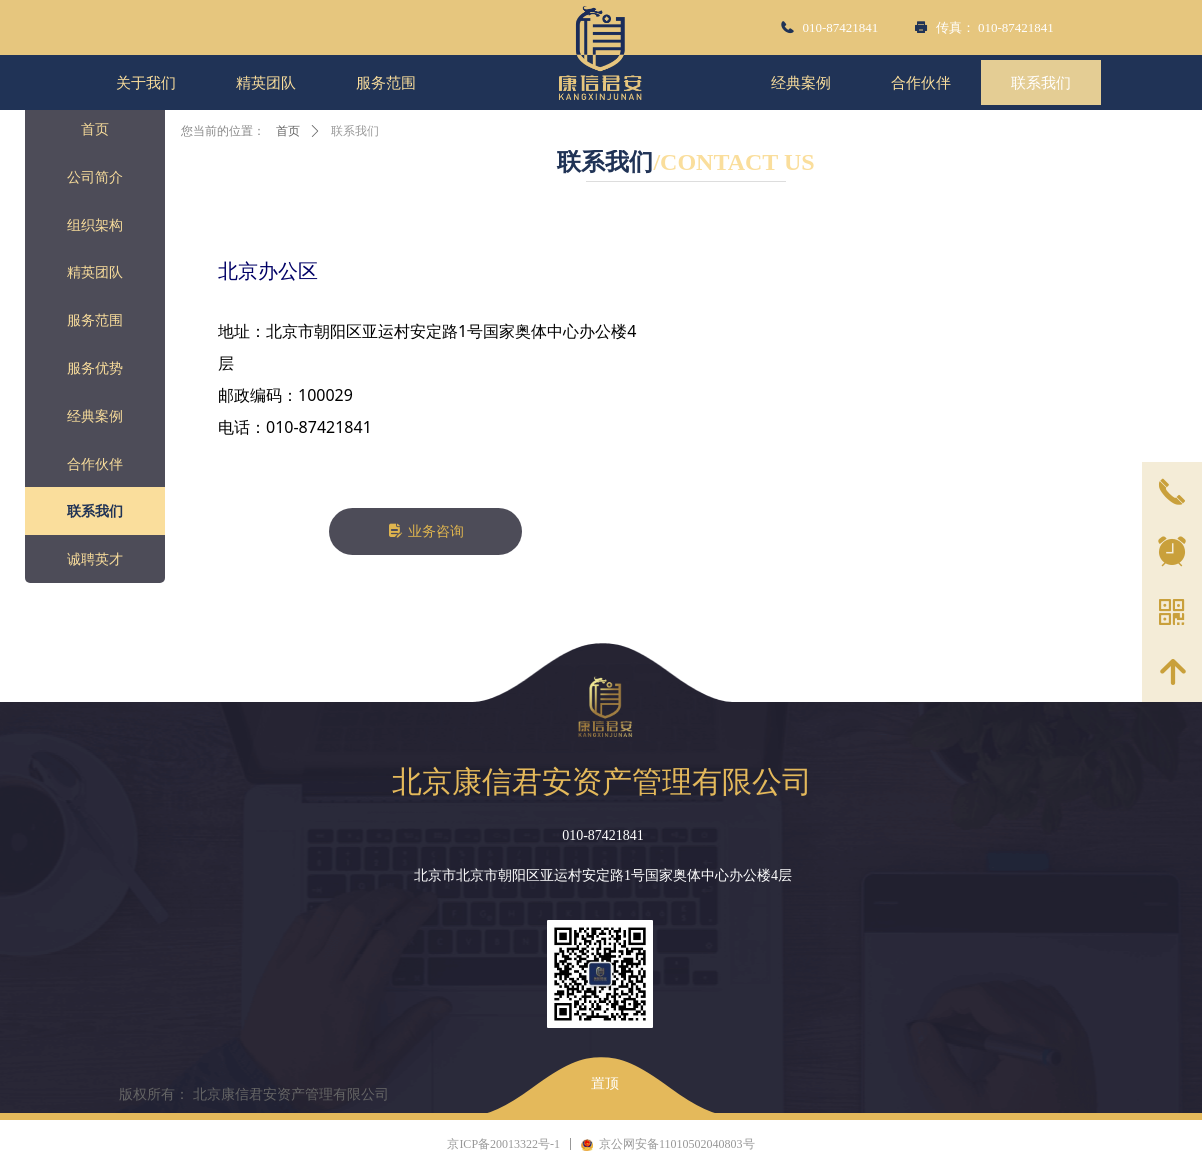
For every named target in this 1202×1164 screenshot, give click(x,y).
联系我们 (355, 131)
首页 (288, 131)
